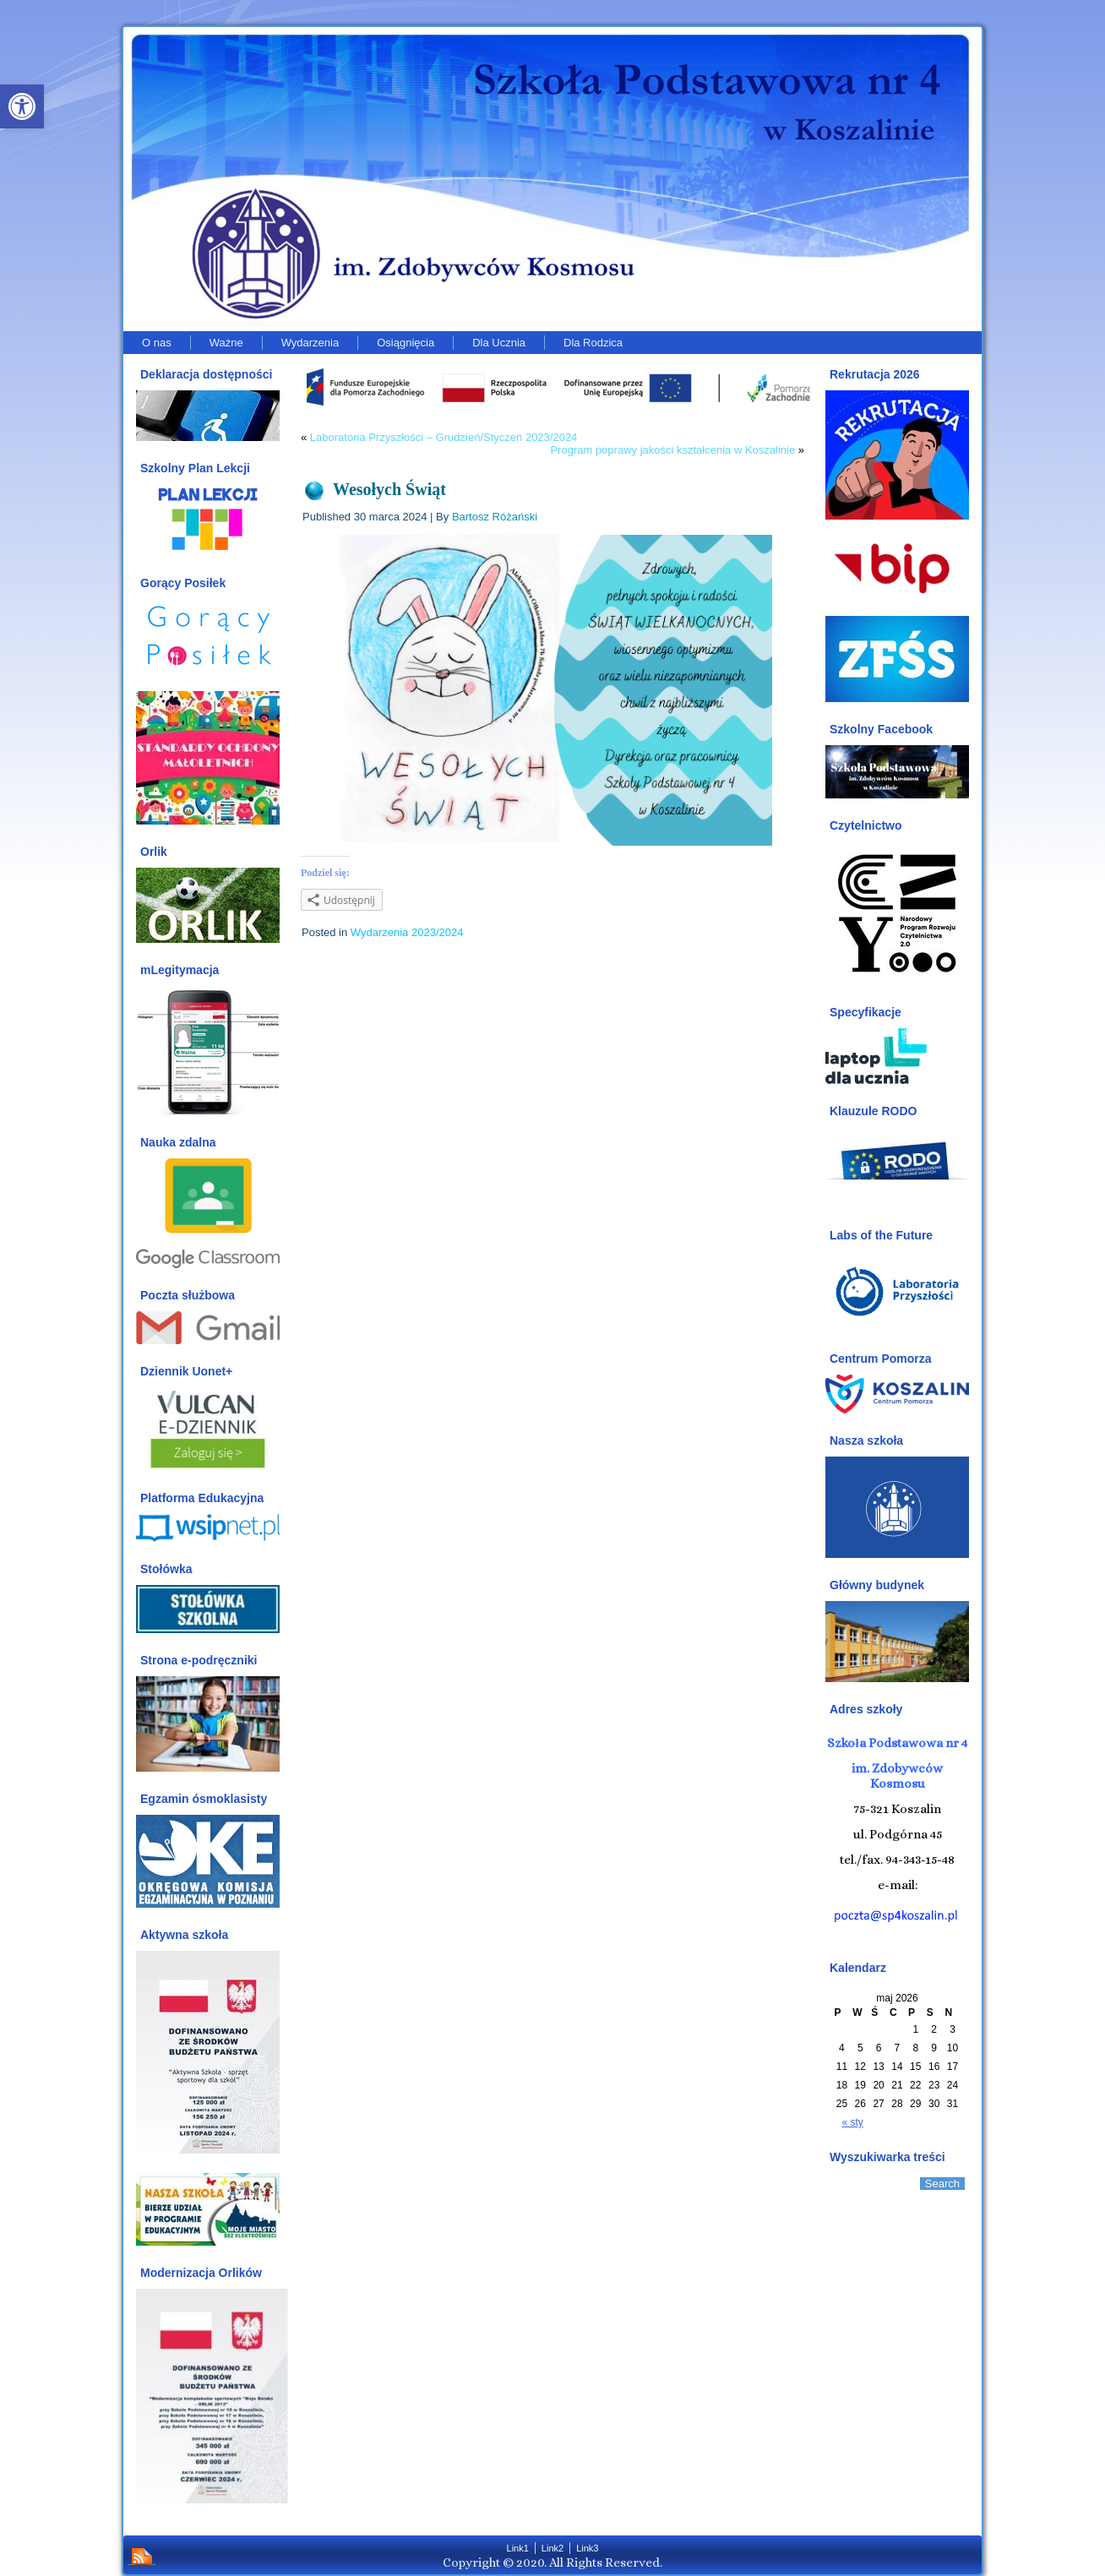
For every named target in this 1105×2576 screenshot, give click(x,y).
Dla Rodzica (593, 342)
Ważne (226, 342)
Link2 (552, 2548)
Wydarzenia (310, 342)
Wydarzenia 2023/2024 (407, 932)
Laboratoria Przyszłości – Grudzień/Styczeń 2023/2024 (444, 437)
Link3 (587, 2548)
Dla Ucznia (498, 342)
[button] (22, 106)
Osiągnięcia (405, 342)
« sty (852, 2122)
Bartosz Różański (494, 516)
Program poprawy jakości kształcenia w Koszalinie (672, 450)
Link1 (518, 2548)
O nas (156, 342)
